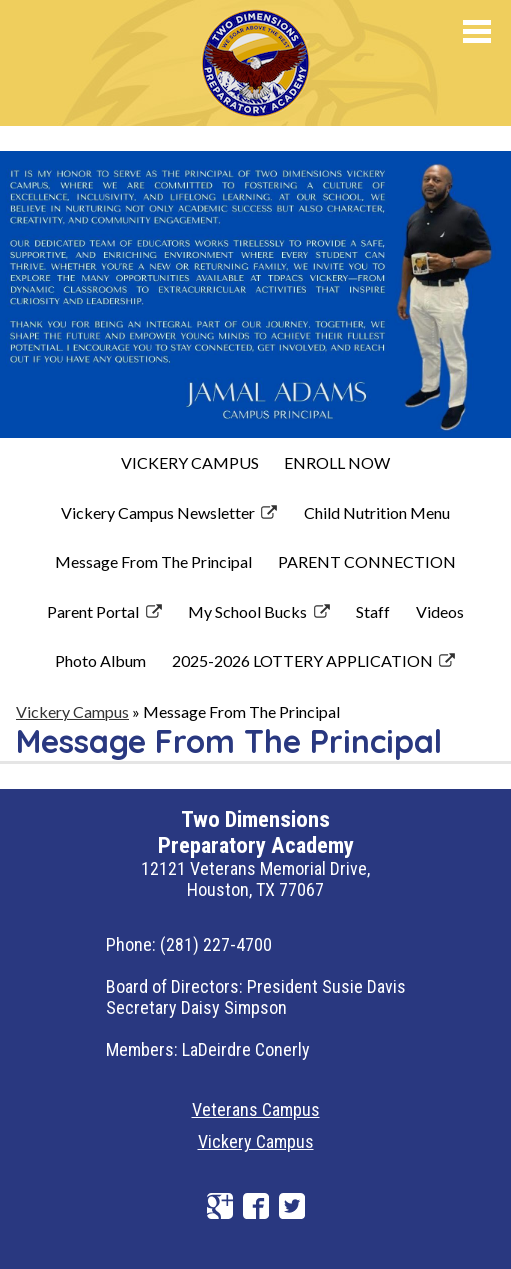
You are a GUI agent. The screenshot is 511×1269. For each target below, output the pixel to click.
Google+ (220, 1206)
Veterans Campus (256, 1109)
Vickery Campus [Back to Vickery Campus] (72, 711)
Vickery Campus (256, 1141)
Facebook (256, 1206)
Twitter (292, 1206)
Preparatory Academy (301, 58)
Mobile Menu (477, 31)
